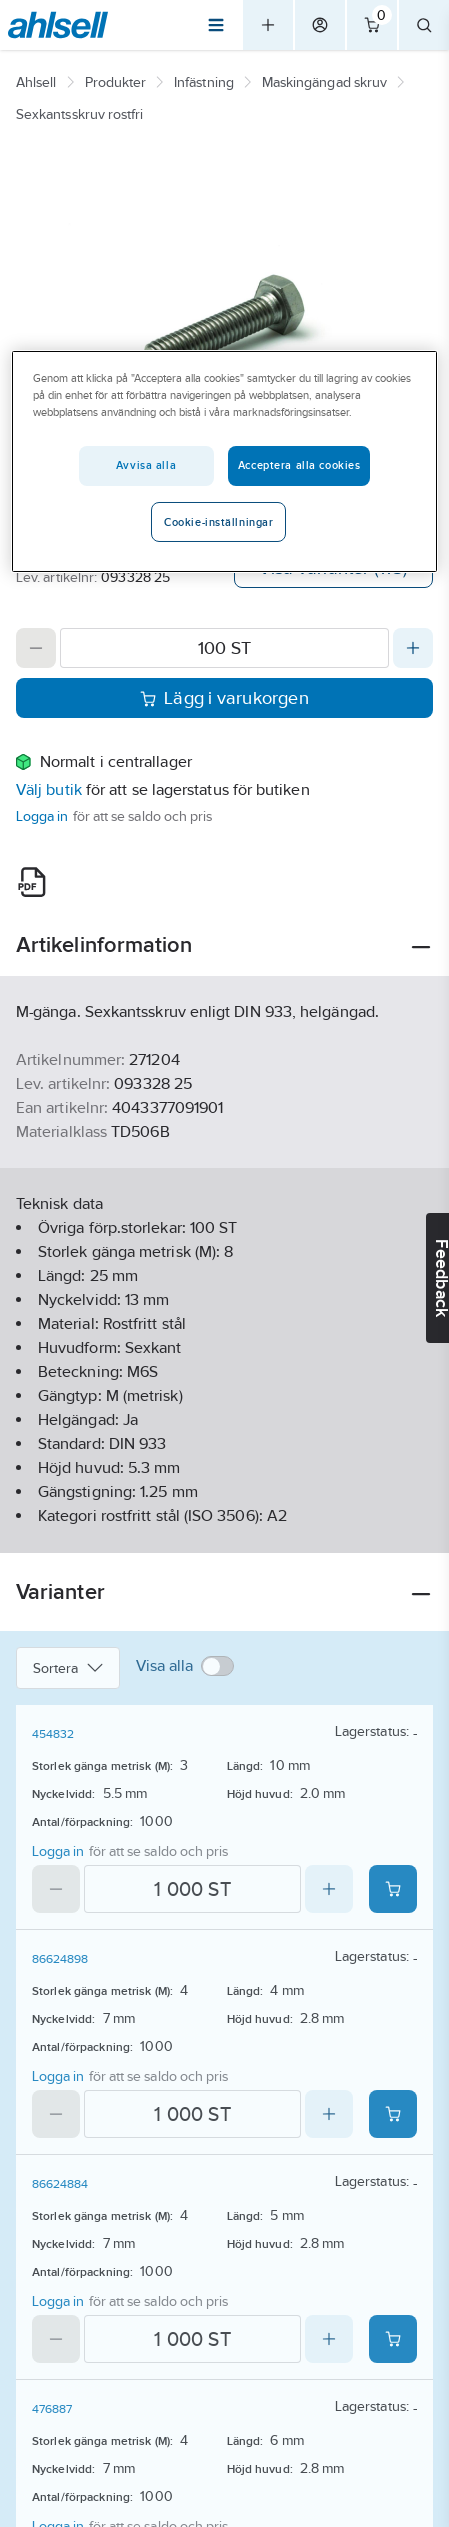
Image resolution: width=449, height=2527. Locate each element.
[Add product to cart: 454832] (393, 1889)
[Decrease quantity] (36, 648)
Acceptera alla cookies (299, 465)
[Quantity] (224, 648)
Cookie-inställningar (218, 522)
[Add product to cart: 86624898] (393, 2114)
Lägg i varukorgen (224, 698)
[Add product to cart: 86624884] (393, 2339)
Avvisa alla (146, 465)
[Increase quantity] (413, 648)
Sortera (68, 1668)
